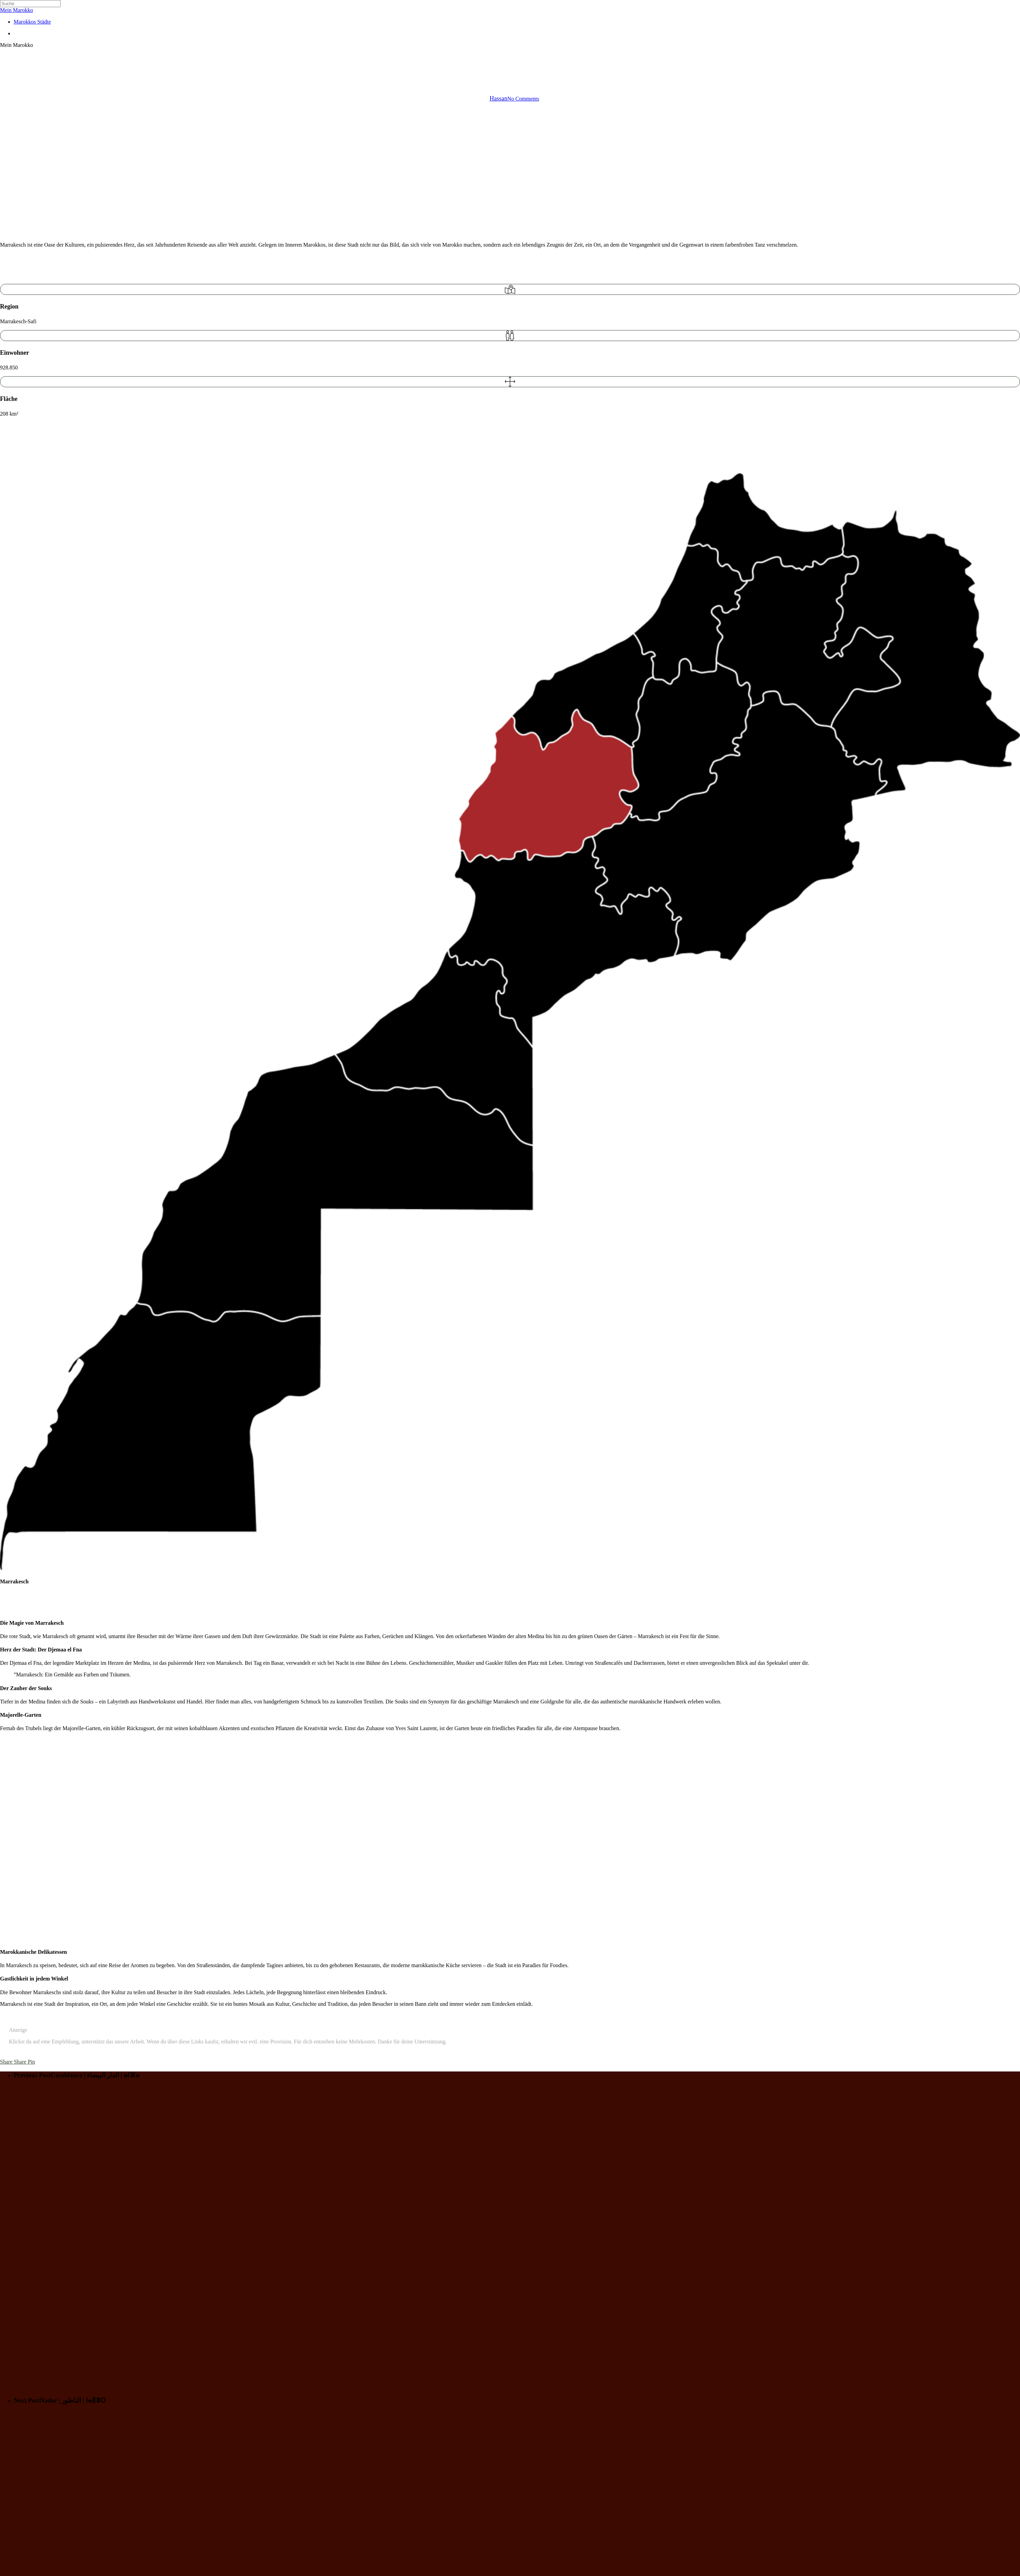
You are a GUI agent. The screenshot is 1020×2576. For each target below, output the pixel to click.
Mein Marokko (16, 10)
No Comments (523, 99)
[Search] (30, 3)
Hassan (498, 98)
